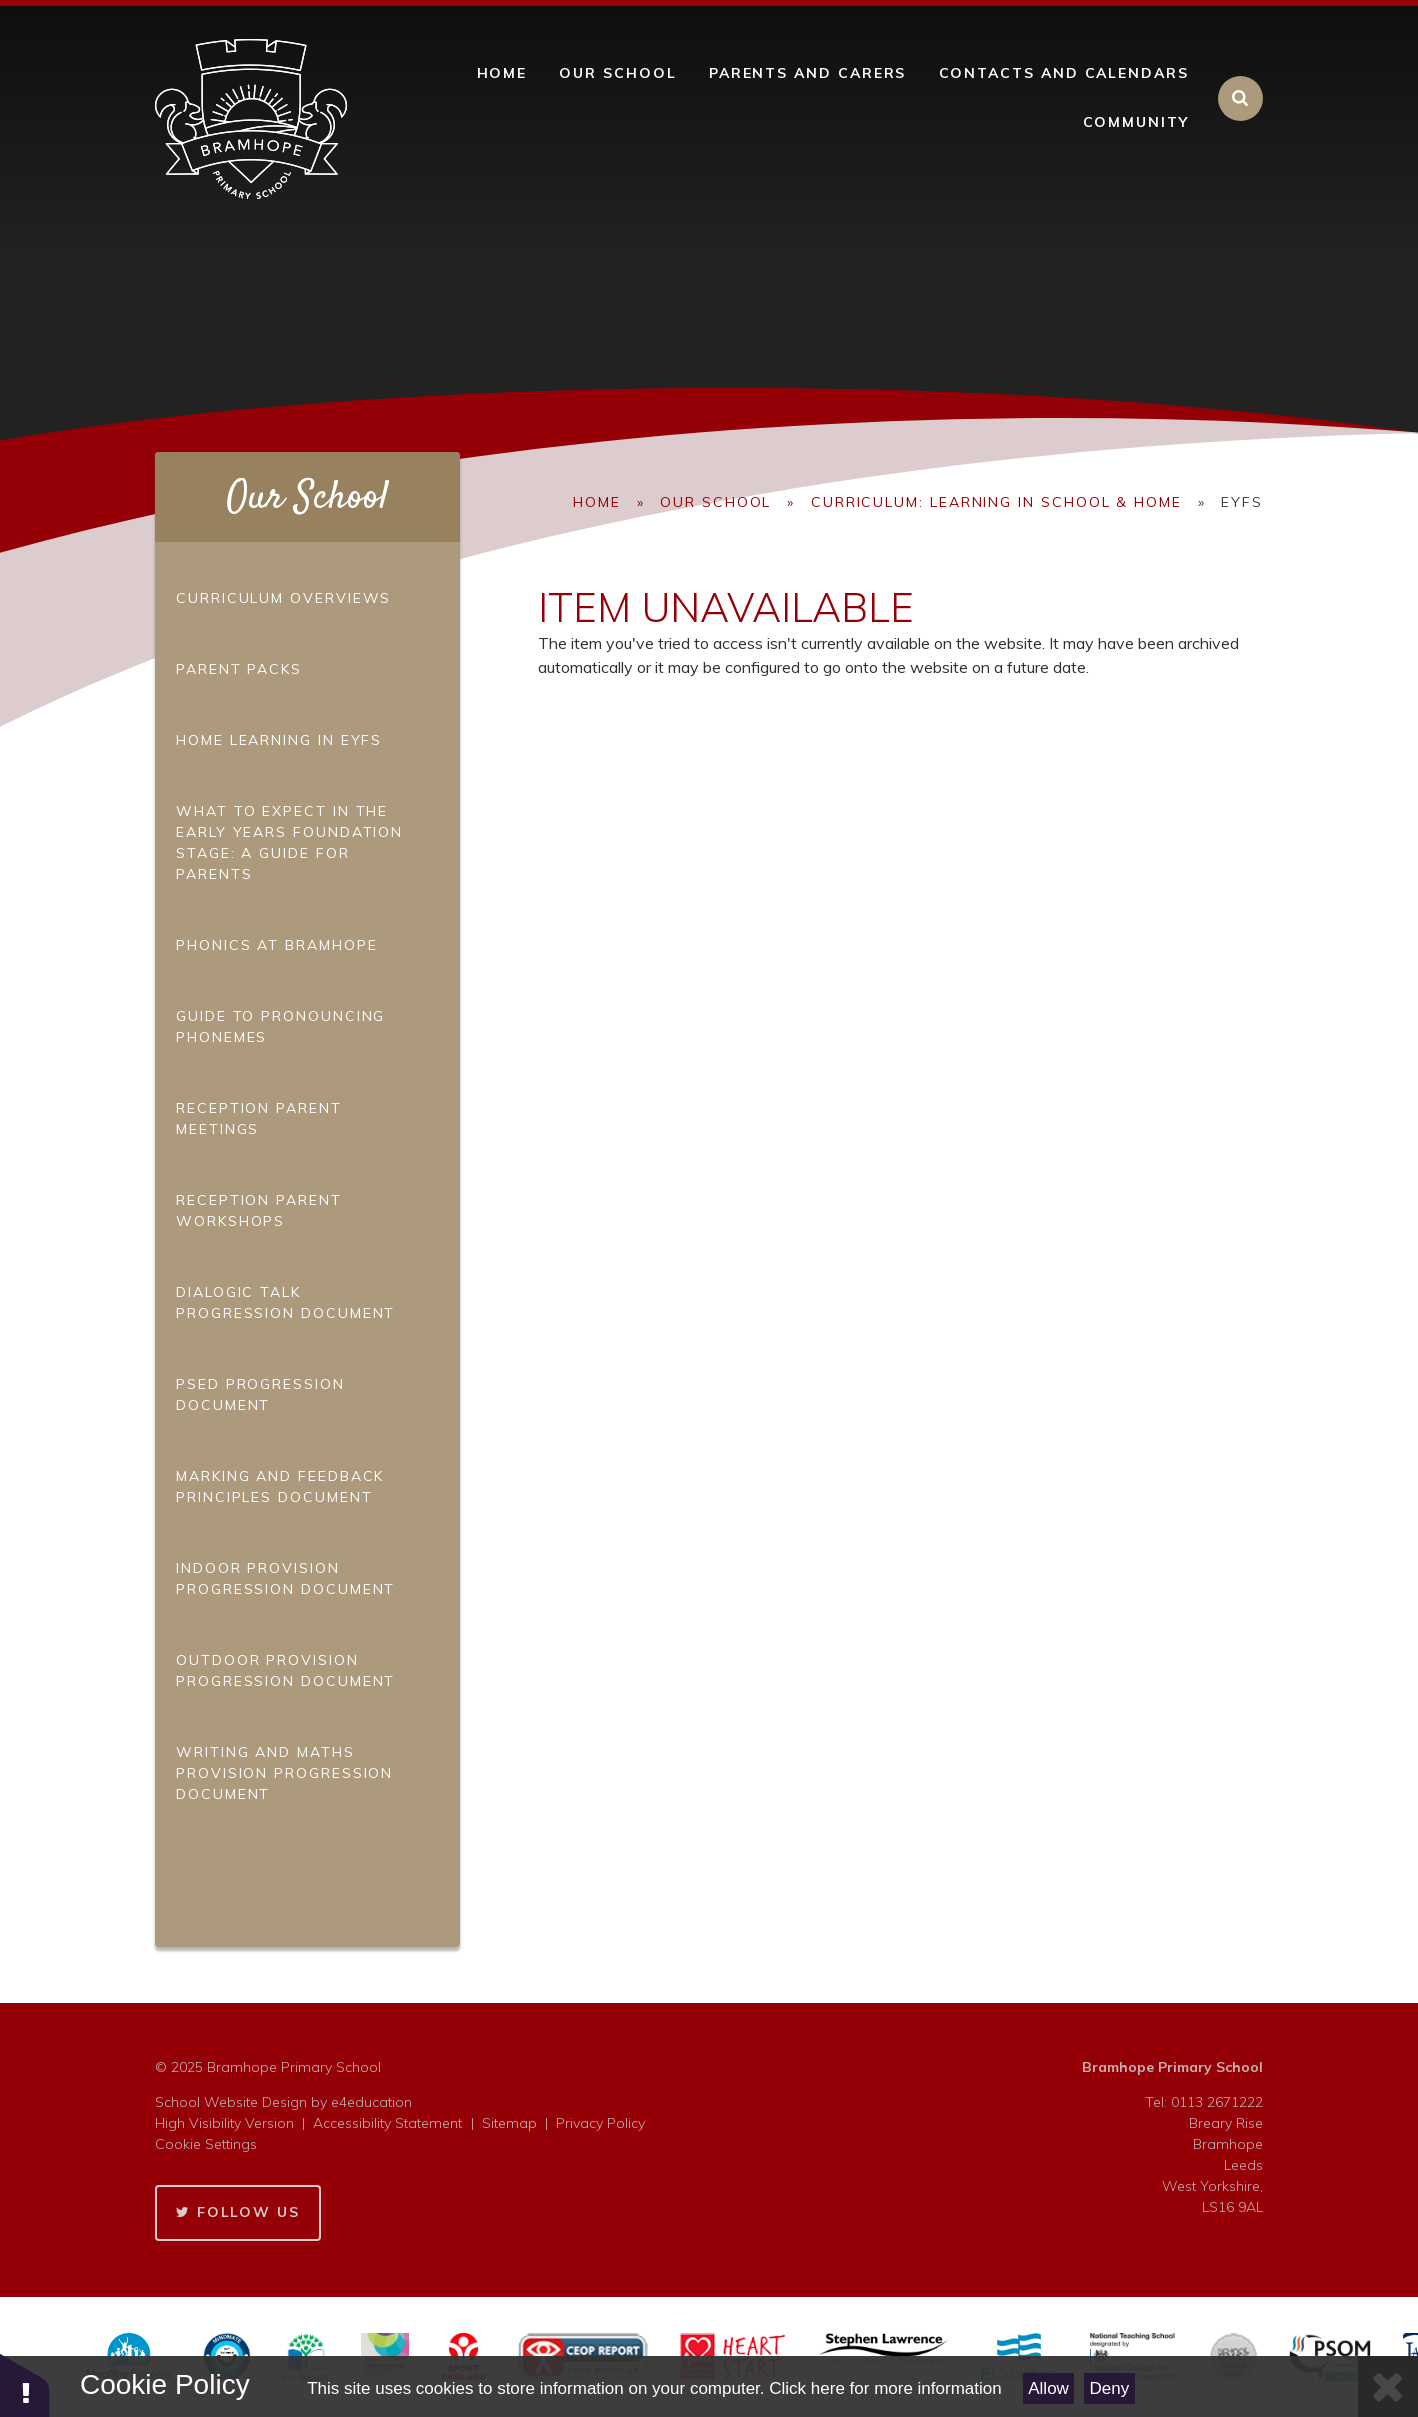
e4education (371, 2102)
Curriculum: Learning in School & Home (996, 502)
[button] (25, 2384)
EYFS (1242, 502)
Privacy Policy (600, 2123)
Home (597, 502)
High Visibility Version (224, 2123)
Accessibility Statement (387, 2123)
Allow (1048, 2388)
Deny (1110, 2388)
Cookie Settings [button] (206, 2144)
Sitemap (509, 2123)
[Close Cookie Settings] (1388, 2386)
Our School (715, 502)
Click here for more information (885, 2388)
